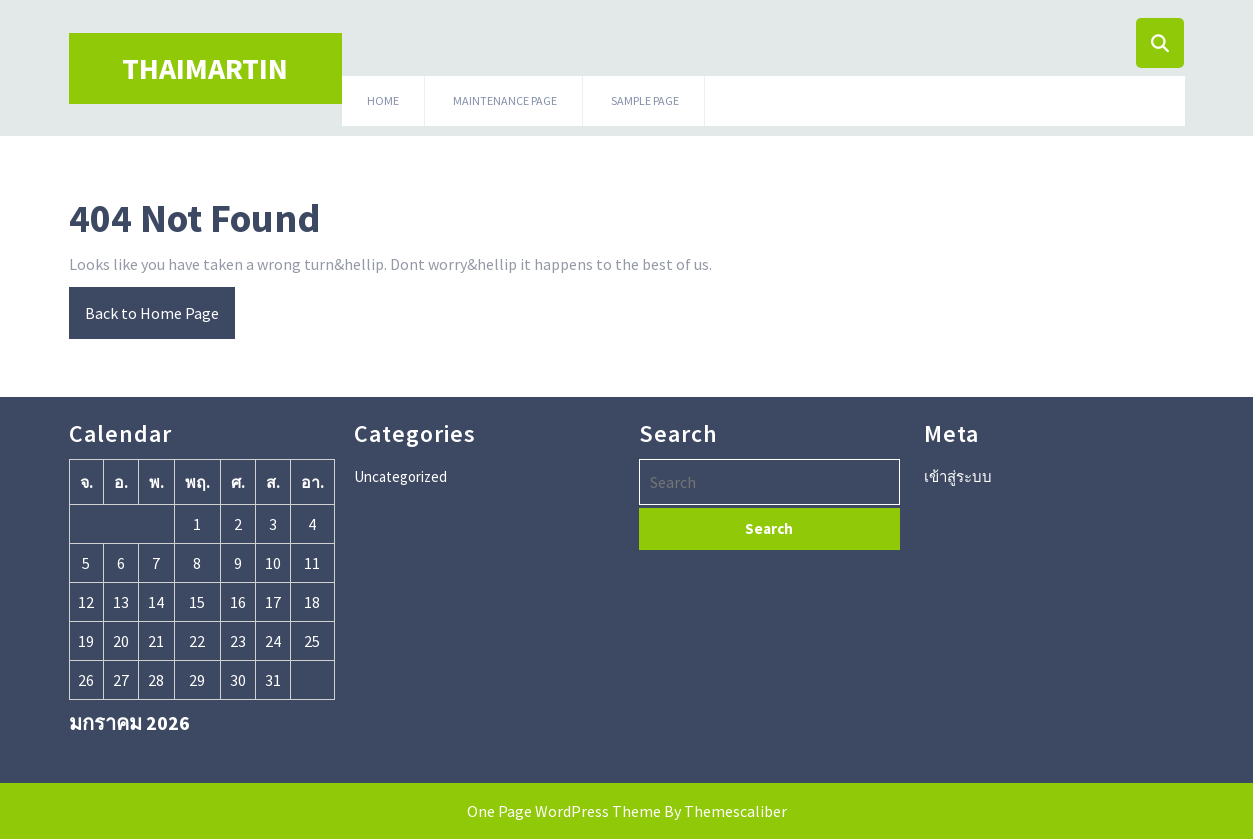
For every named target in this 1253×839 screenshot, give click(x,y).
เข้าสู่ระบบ (958, 476)
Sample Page (645, 100)
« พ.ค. (88, 758)
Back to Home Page (144, 305)
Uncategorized (400, 476)
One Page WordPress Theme (564, 811)
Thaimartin (205, 68)
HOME (383, 100)
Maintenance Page (505, 100)
